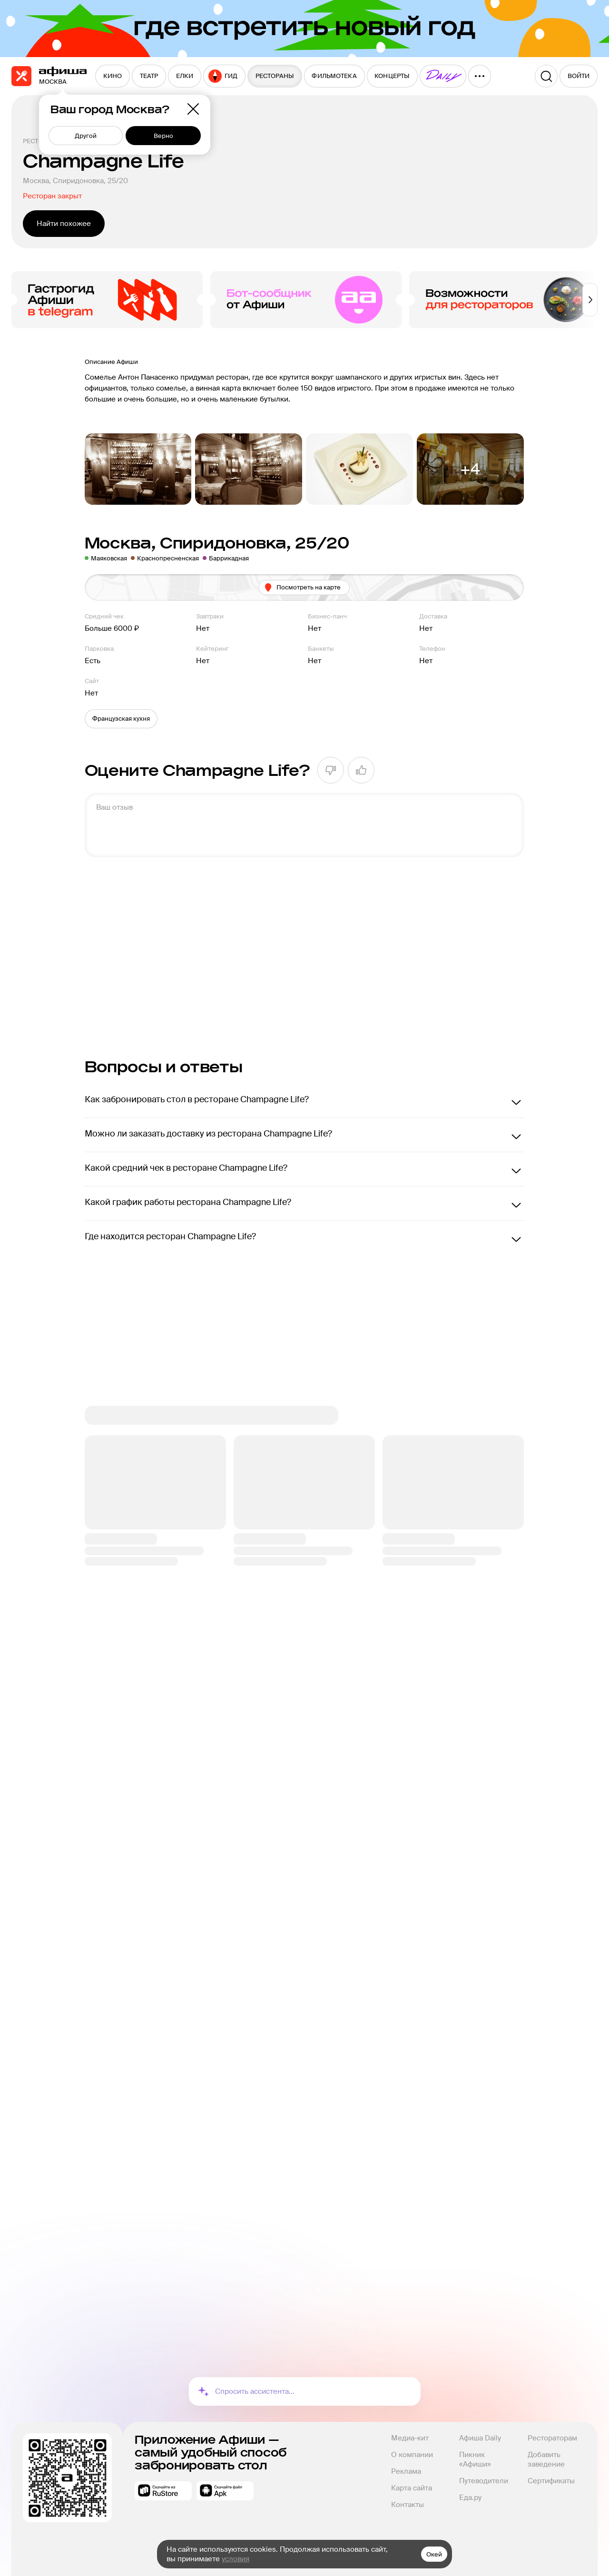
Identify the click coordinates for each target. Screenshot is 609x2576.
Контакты (407, 2504)
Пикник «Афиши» (475, 2459)
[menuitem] (112, 76)
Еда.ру (470, 2497)
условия (235, 2559)
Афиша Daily (480, 2438)
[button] (121, 718)
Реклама (406, 2471)
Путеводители (483, 2481)
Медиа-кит (410, 2438)
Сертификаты (551, 2481)
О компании (412, 2454)
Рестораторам (552, 2438)
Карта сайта (411, 2488)
